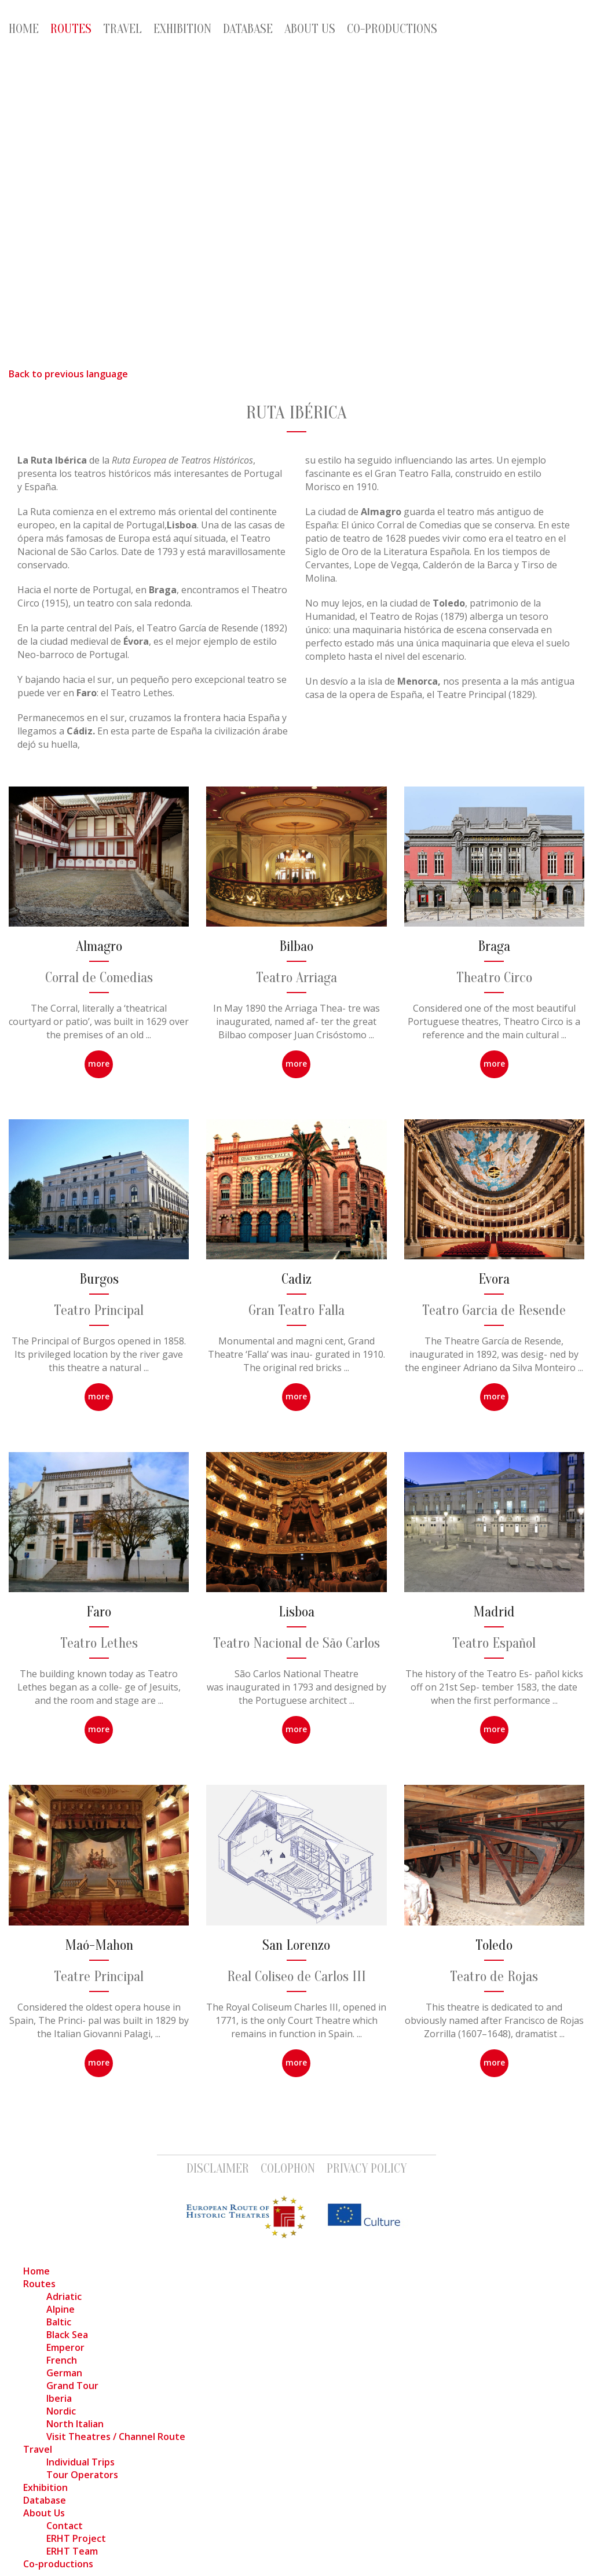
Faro (99, 1612)
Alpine (60, 2309)
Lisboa (296, 1612)
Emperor (65, 2347)
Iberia (59, 2398)
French (61, 2360)
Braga (494, 946)
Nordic (61, 2411)
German (64, 2372)
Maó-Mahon (99, 1945)
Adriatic (64, 2296)
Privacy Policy (367, 2168)
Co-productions (392, 28)
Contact (64, 2525)
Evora (494, 1279)
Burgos (99, 1279)
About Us (309, 28)
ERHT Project (76, 2538)
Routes (70, 28)
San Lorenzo (296, 1945)
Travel (122, 28)
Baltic (58, 2322)
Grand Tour (72, 2385)
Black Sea (67, 2334)
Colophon (288, 2168)
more (98, 1063)
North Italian (75, 2423)
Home (24, 28)
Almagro (99, 946)
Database (248, 28)
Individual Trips (80, 2462)
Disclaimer (217, 2168)
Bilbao (296, 946)
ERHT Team (72, 2551)
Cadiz (296, 1279)
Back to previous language (68, 374)
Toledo (494, 1945)
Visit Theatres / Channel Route (115, 2436)
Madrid (494, 1612)
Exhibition (182, 28)
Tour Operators (82, 2474)
